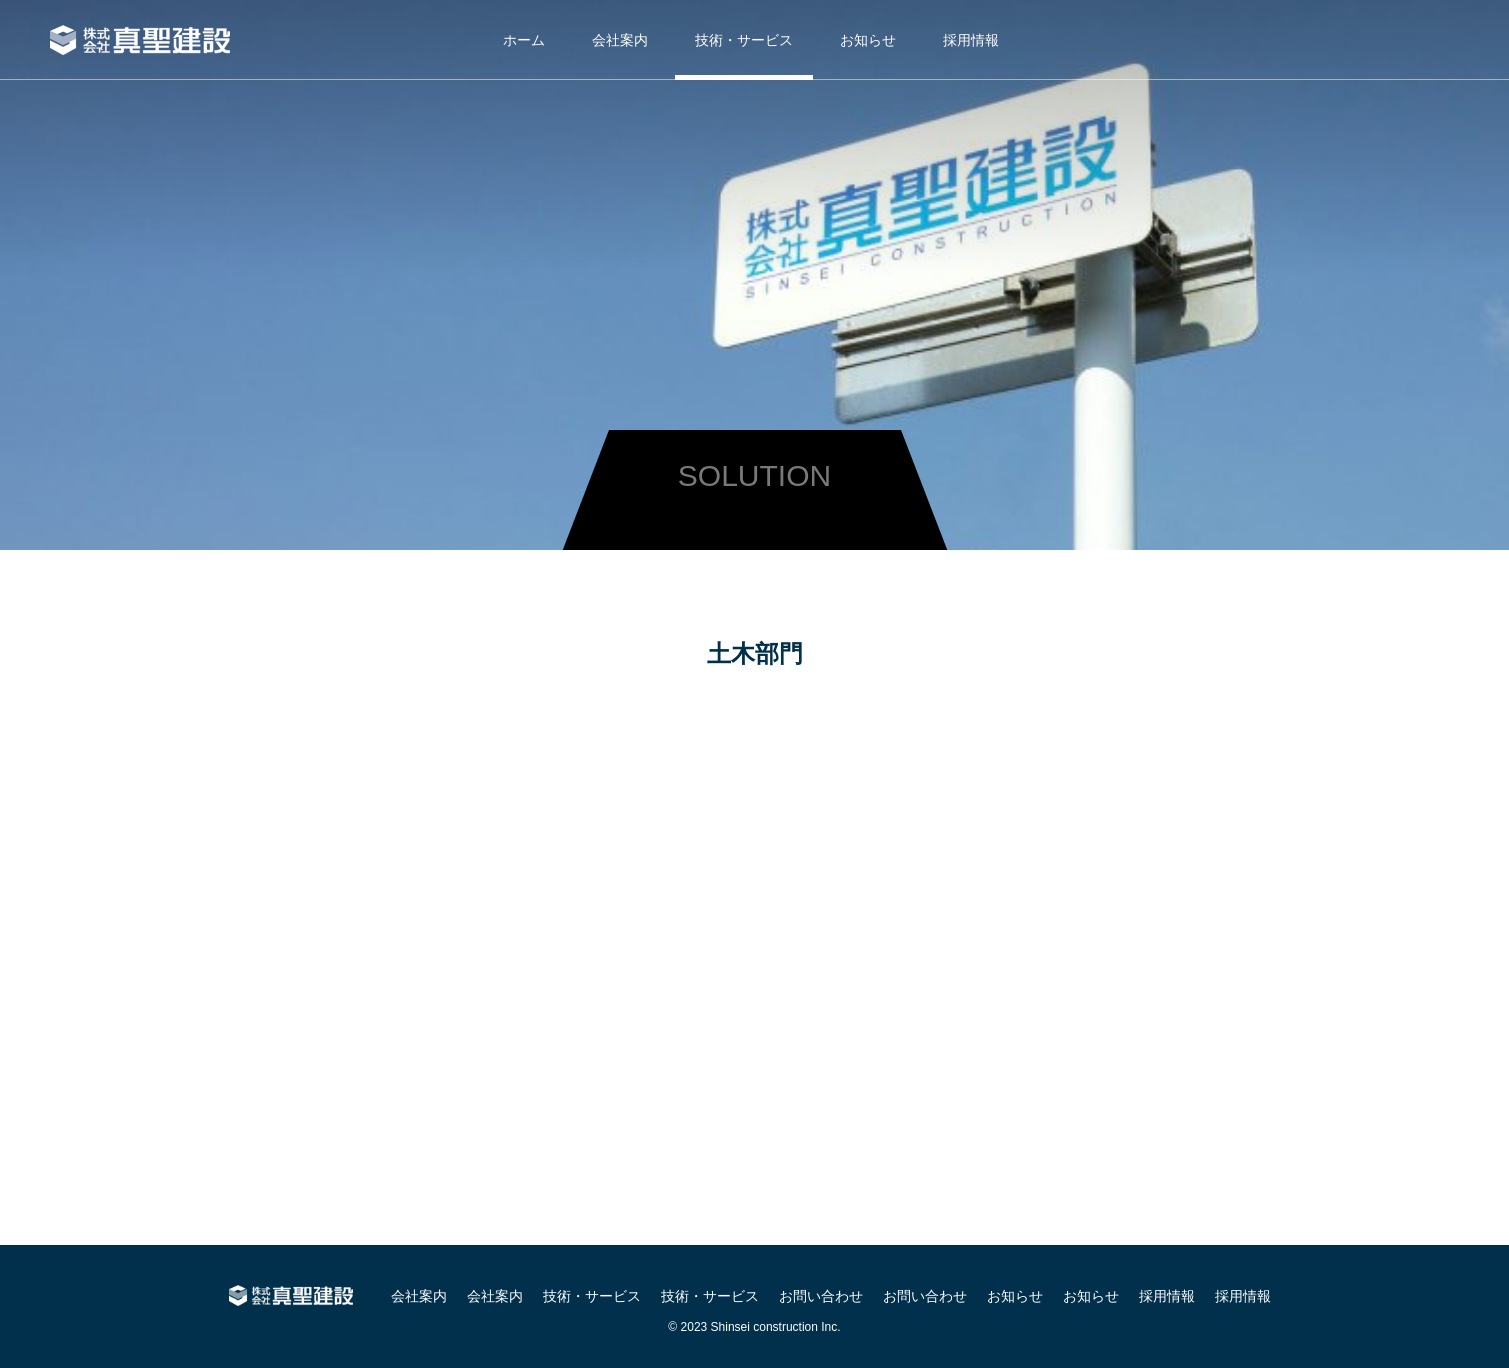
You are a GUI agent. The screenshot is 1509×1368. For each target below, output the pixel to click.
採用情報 (971, 40)
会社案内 (620, 40)
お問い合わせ (821, 1296)
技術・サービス (744, 40)
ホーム (524, 40)
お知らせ (868, 40)
